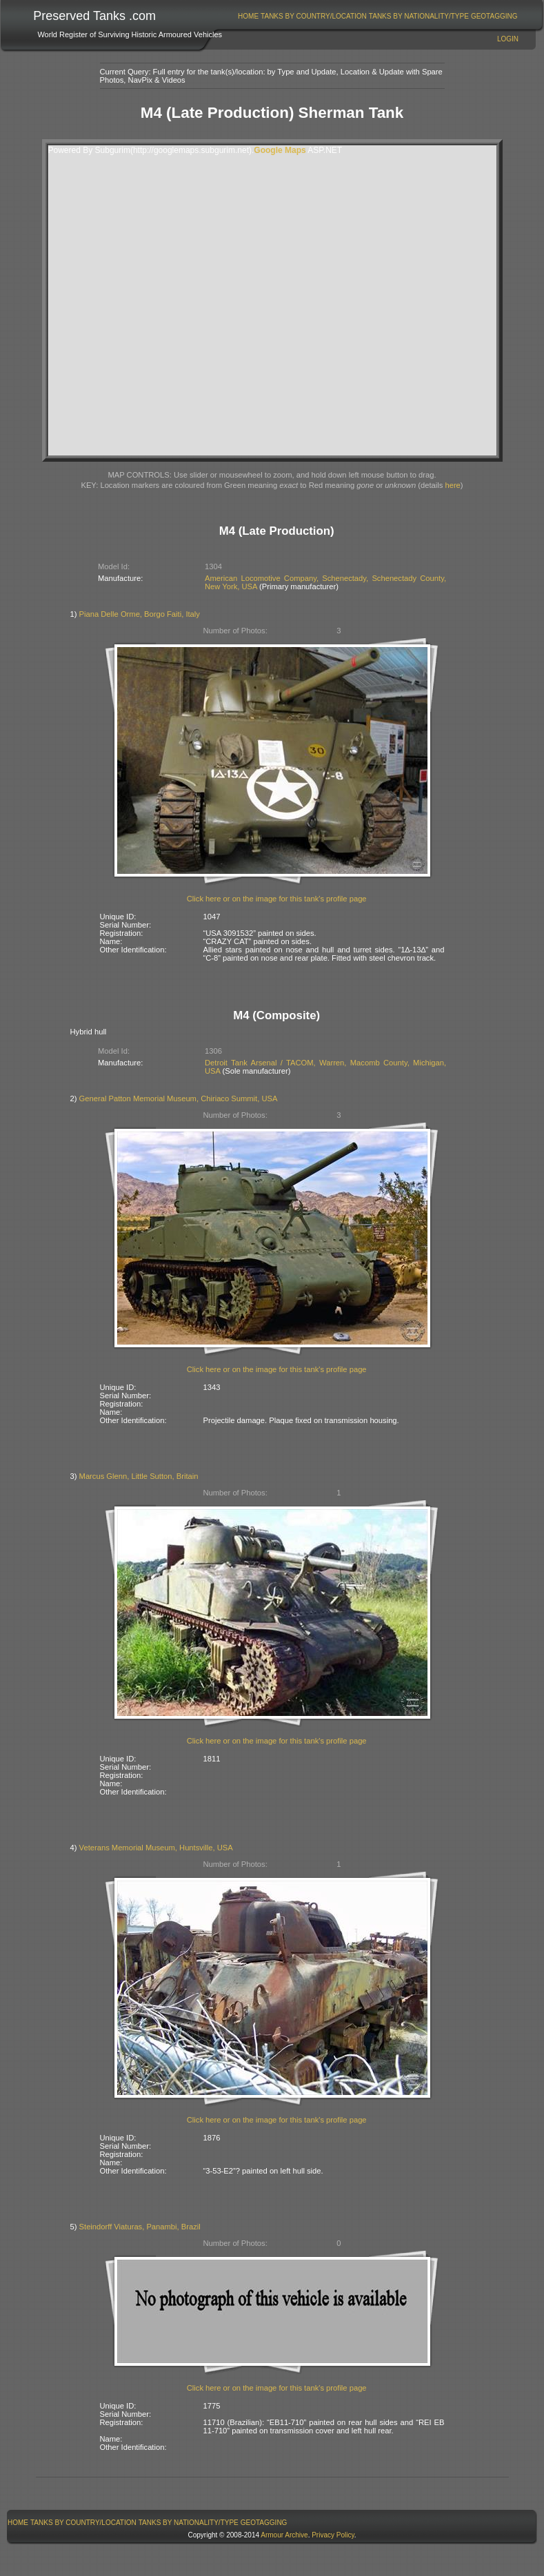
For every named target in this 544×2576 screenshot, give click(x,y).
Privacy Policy (333, 2535)
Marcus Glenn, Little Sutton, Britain (139, 1476)
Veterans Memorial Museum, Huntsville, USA (156, 1847)
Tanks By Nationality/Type (419, 16)
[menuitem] (248, 16)
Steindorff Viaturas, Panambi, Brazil (140, 2226)
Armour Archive (284, 2535)
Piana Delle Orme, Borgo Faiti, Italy (139, 614)
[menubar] (377, 16)
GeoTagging (494, 16)
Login (507, 39)
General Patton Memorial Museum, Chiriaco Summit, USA (178, 1098)
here (452, 485)
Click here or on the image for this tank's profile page (277, 899)
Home (248, 16)
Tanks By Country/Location (314, 16)
